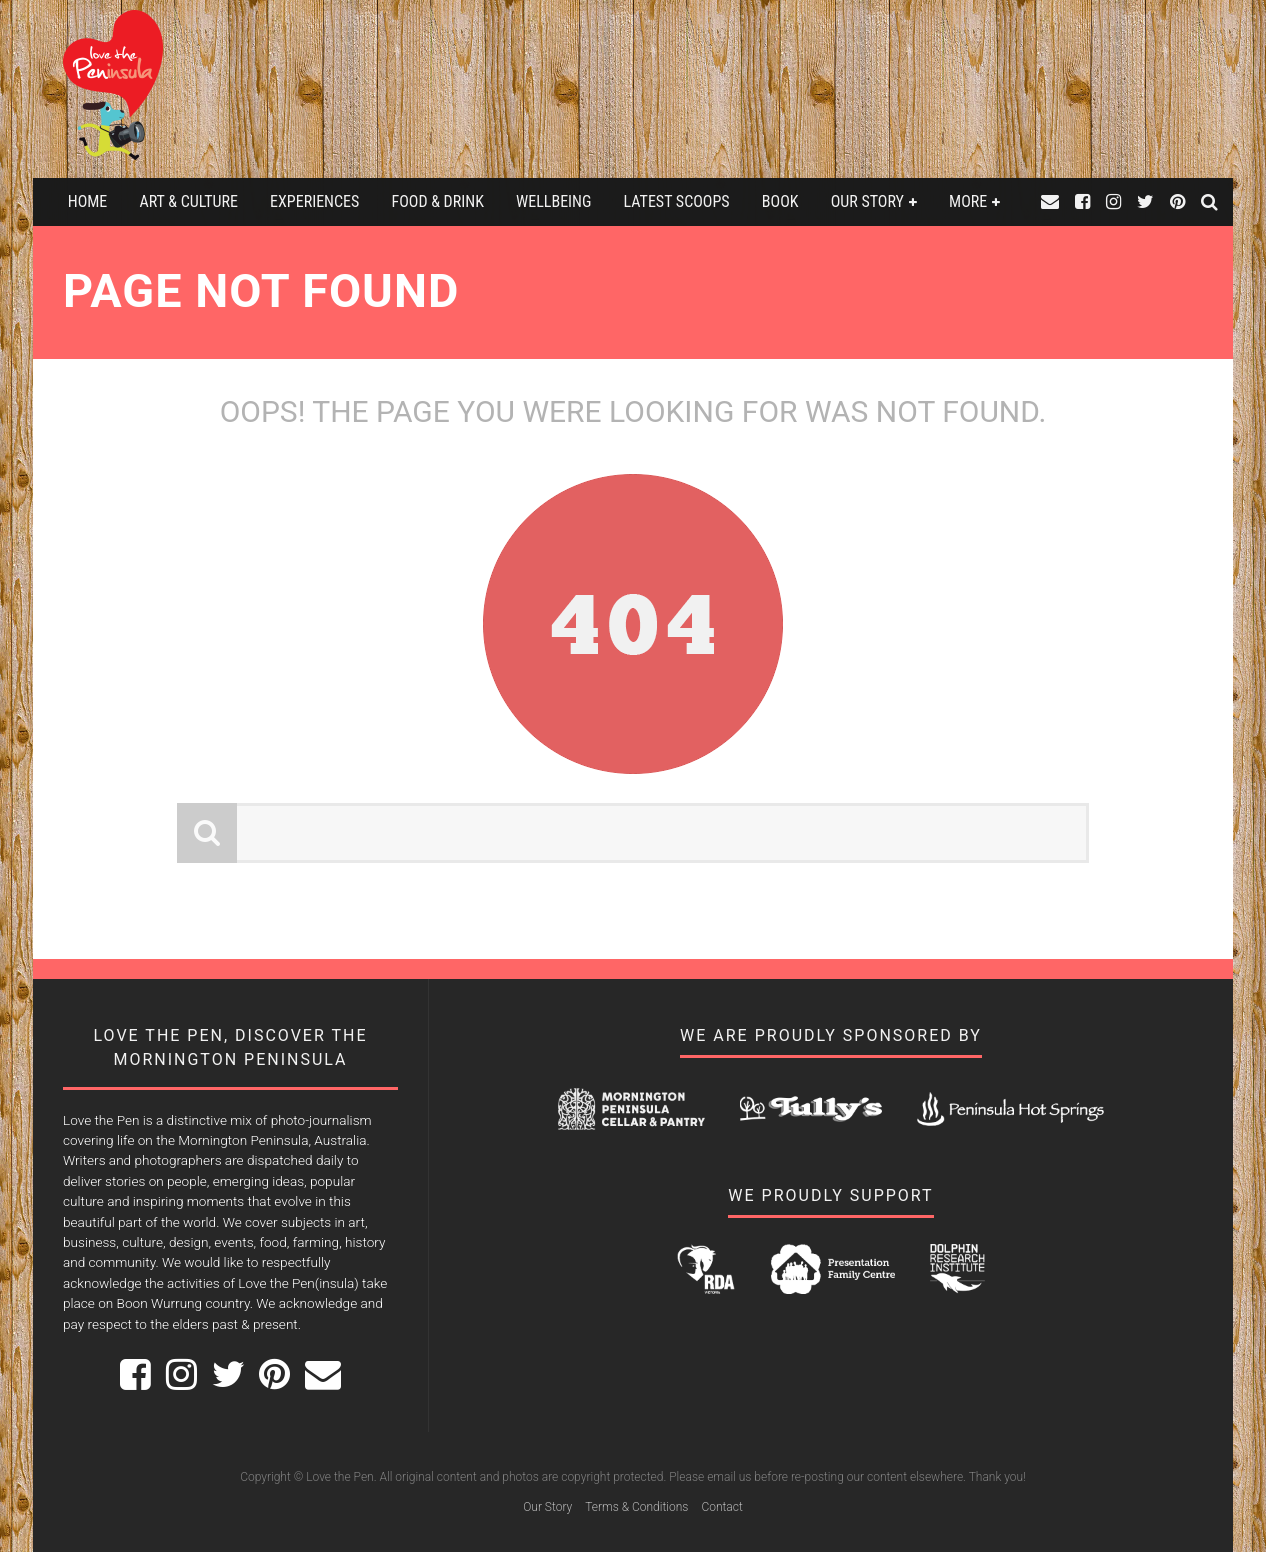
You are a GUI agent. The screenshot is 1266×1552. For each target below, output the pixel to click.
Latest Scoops (677, 201)
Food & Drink (438, 201)
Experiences (314, 201)
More (968, 201)
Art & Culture (188, 201)
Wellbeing (553, 201)
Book (780, 201)
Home (88, 201)
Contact (721, 1507)
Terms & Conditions (636, 1507)
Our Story (867, 201)
